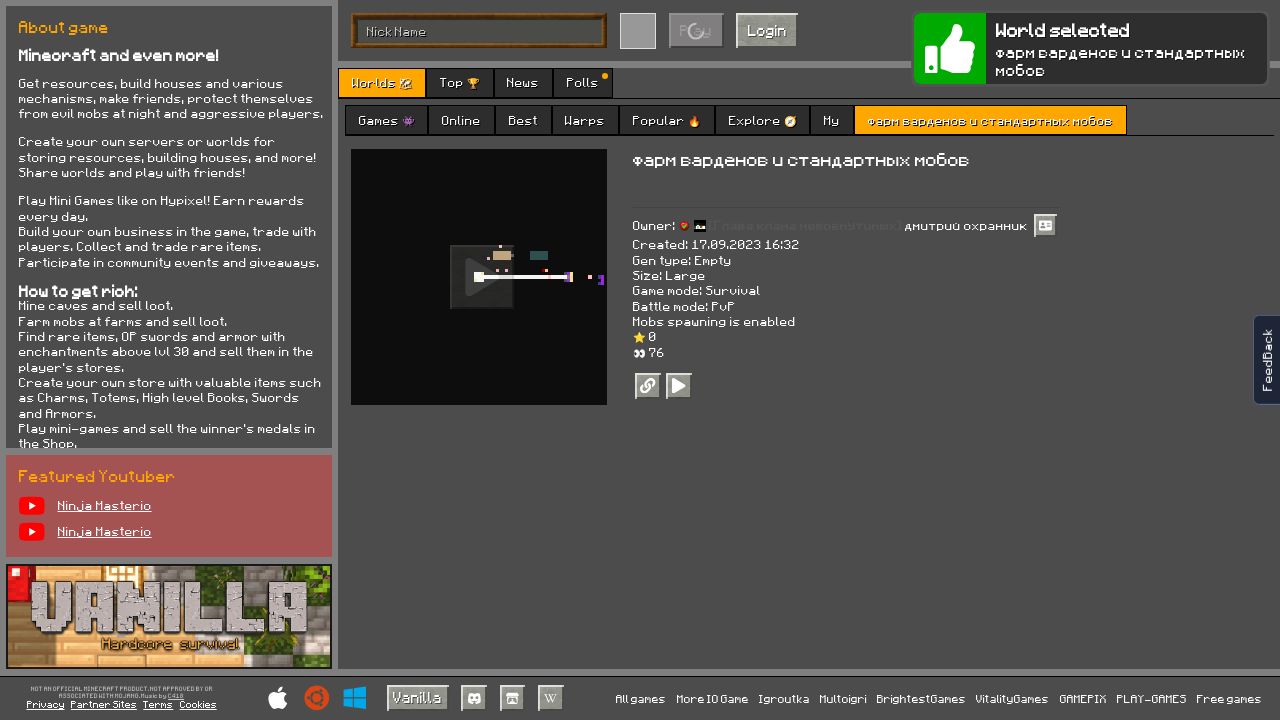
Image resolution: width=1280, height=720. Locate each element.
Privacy (46, 704)
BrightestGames (921, 698)
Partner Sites (104, 704)
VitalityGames (1012, 698)
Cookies (198, 704)
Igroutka (784, 698)
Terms (158, 704)
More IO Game (713, 698)
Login (767, 30)
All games (641, 698)
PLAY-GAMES (1152, 698)
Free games (1229, 698)
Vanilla (417, 697)
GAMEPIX (1083, 698)
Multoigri (843, 698)
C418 (176, 696)
